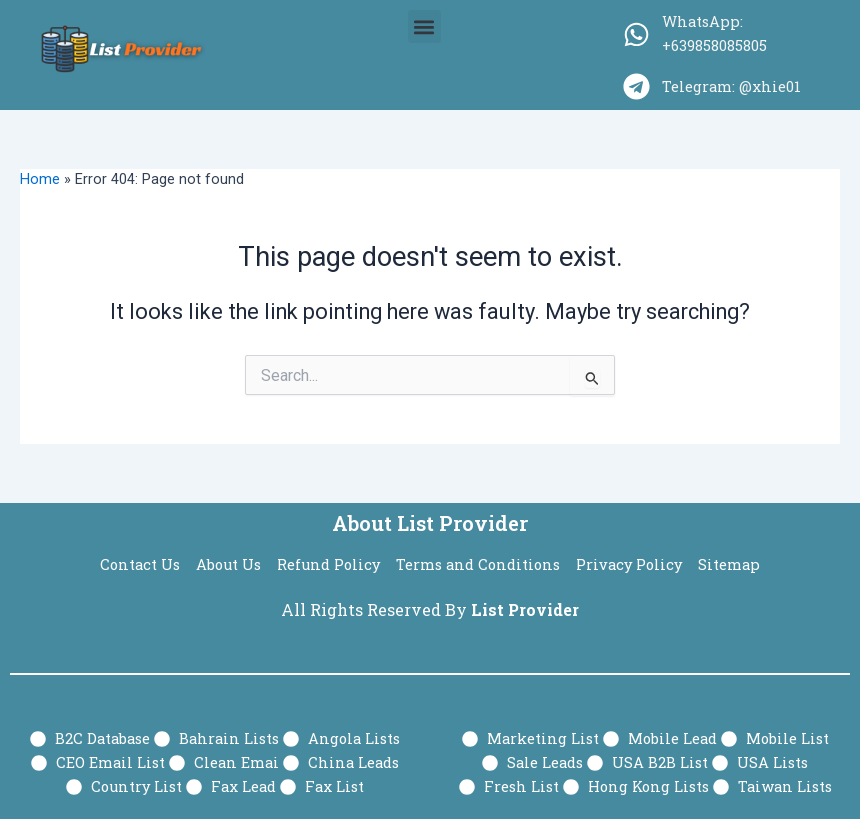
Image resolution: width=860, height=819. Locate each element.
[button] (424, 26)
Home (40, 179)
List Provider (525, 609)
